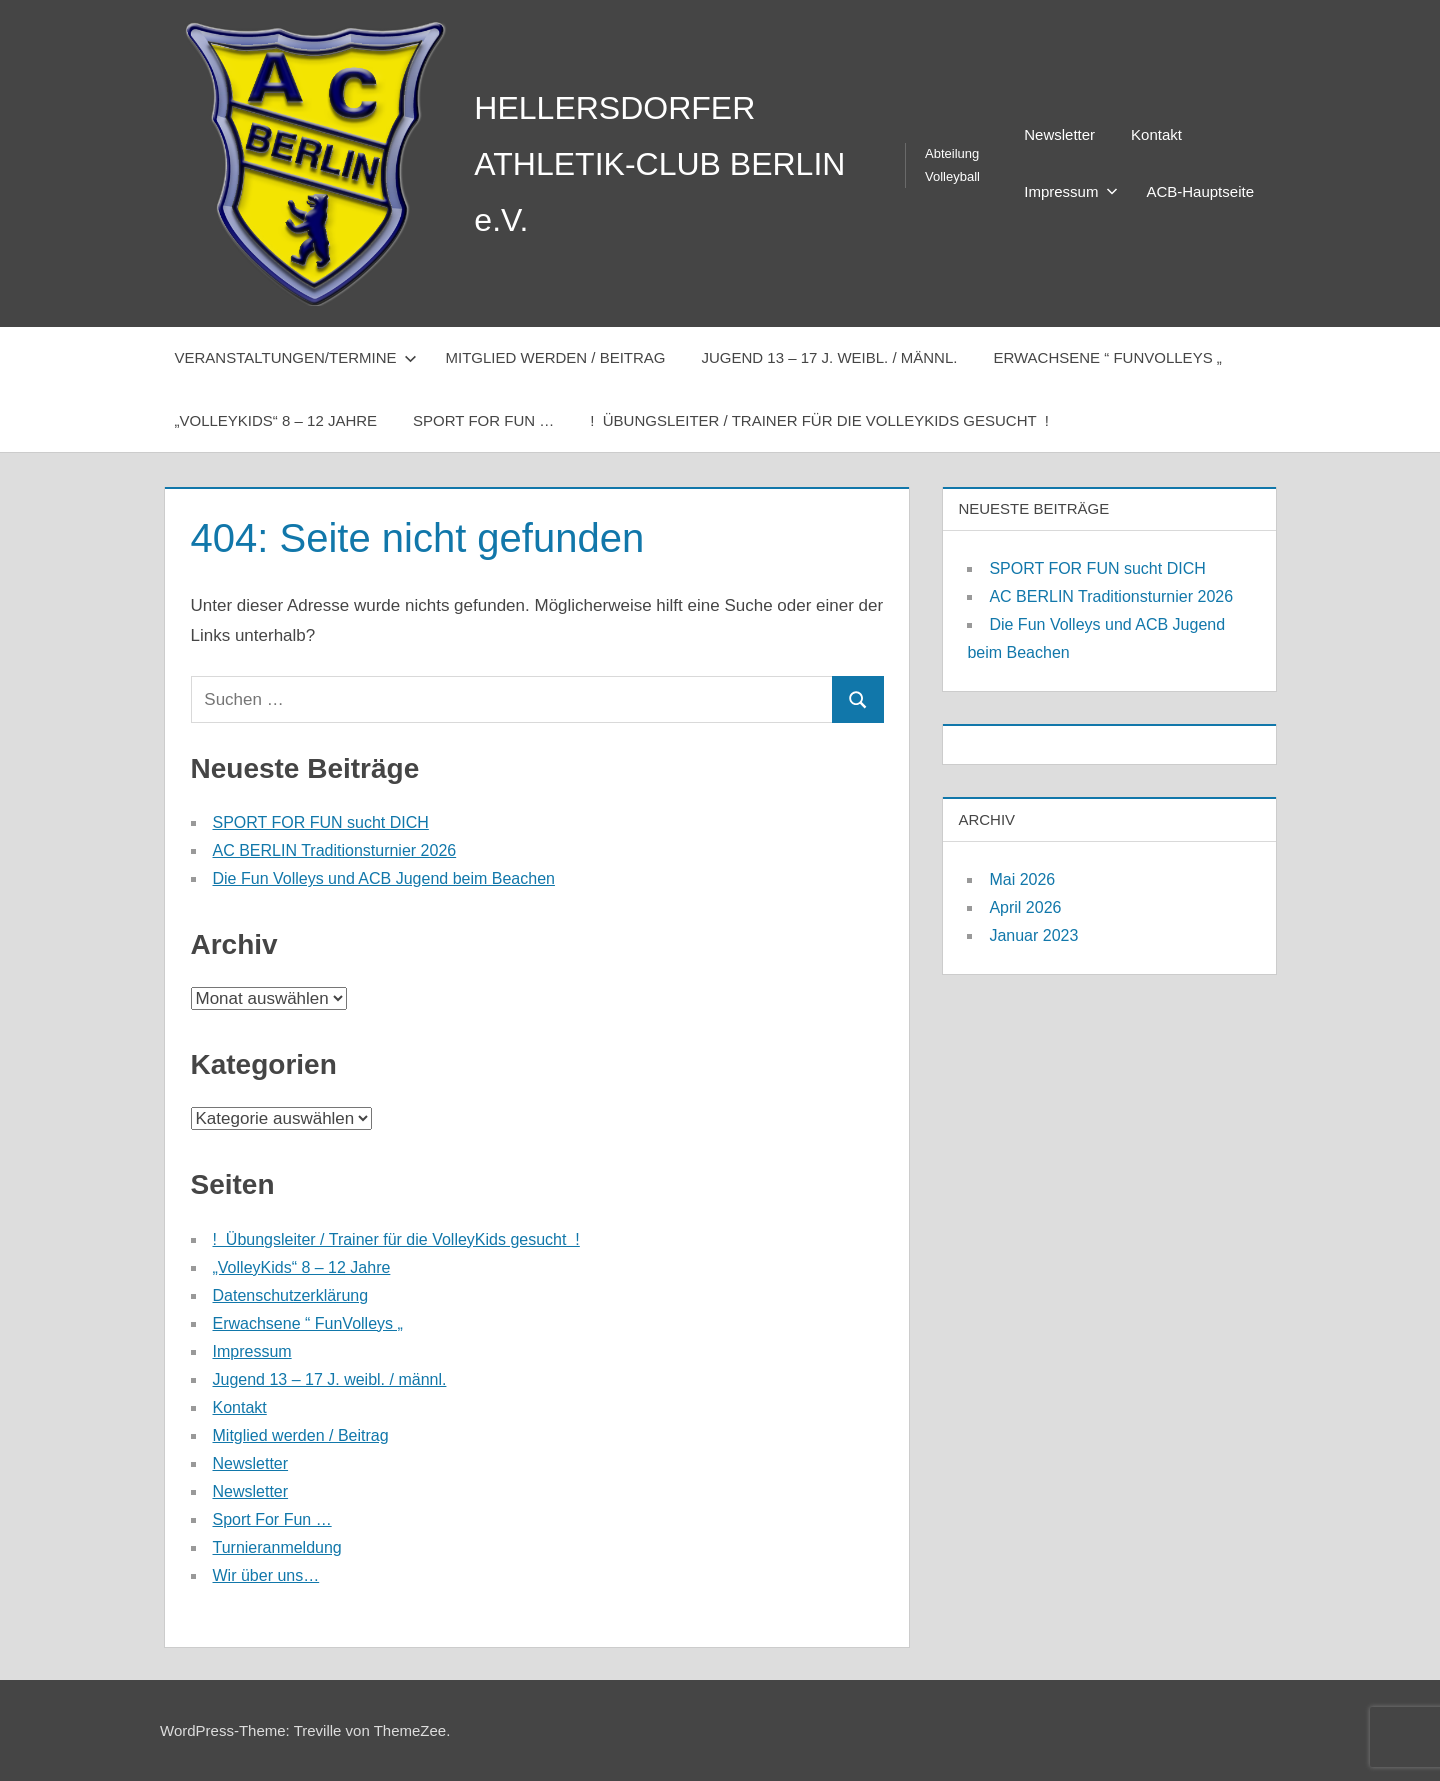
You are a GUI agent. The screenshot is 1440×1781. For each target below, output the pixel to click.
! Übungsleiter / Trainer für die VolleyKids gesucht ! (819, 420)
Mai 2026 (1022, 879)
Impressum (1071, 191)
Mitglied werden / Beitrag (555, 357)
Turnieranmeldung (277, 1547)
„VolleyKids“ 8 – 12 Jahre (276, 420)
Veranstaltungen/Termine (296, 357)
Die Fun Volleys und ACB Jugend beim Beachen (384, 878)
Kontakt (1156, 134)
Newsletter (1059, 134)
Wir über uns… (266, 1575)
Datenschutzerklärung (291, 1295)
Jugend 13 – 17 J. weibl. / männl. (830, 357)
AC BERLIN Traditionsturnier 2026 (335, 850)
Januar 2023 (1033, 935)
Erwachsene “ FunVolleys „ (1107, 357)
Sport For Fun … (483, 420)
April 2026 (1025, 907)
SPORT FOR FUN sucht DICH (321, 822)
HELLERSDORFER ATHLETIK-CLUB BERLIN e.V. (659, 164)
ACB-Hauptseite (1200, 191)
